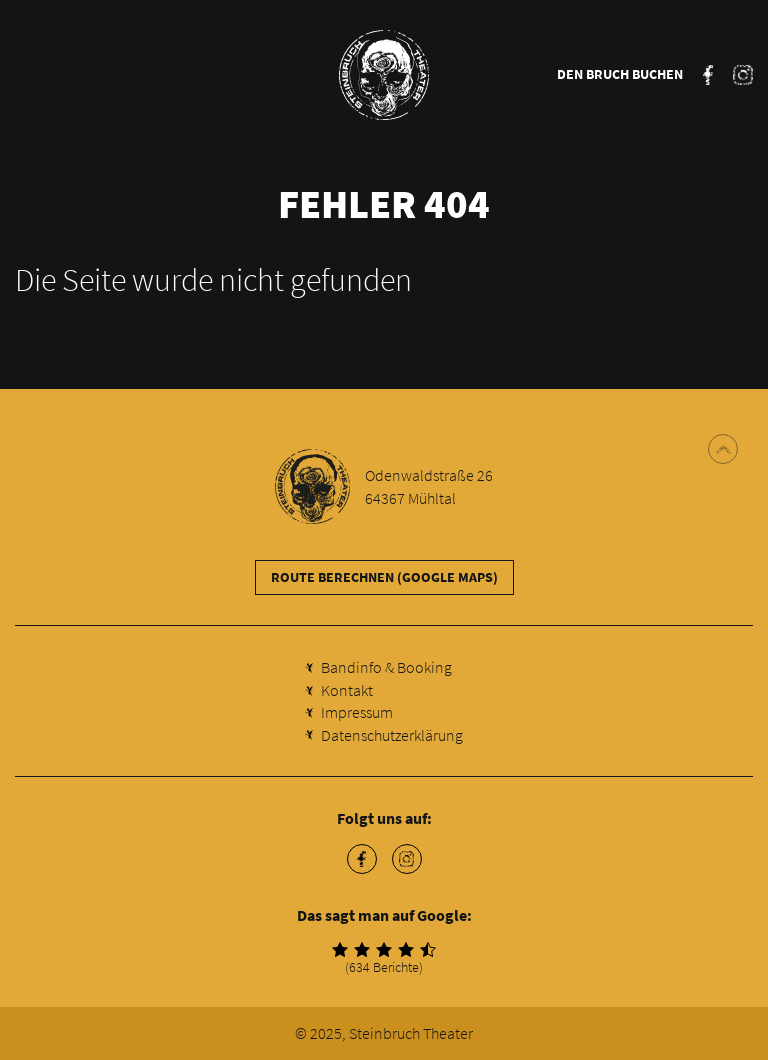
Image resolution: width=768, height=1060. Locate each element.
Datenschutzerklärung (392, 735)
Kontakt (347, 690)
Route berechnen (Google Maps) (384, 577)
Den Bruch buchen (620, 74)
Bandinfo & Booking (386, 667)
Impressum (357, 712)
